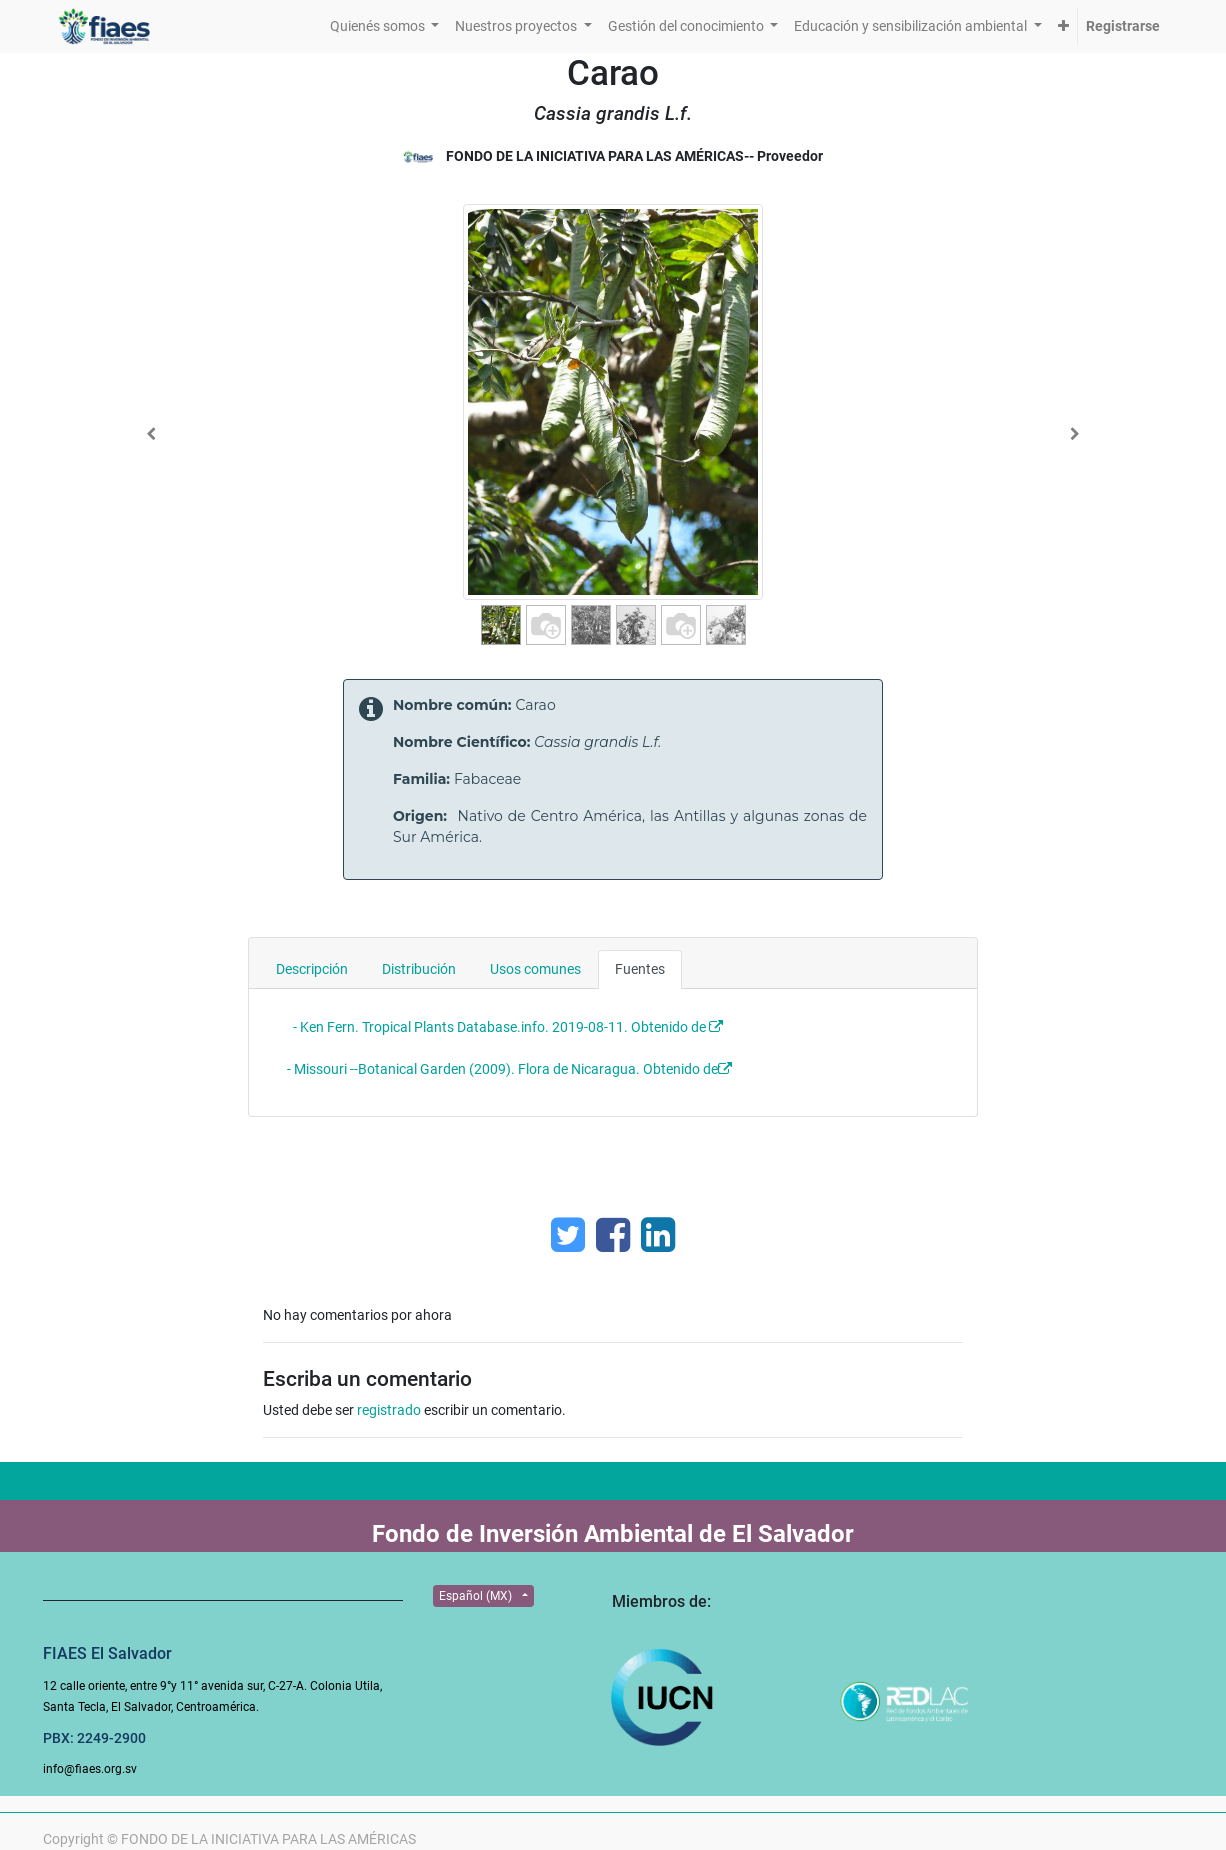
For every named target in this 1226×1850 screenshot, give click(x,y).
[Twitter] (568, 1235)
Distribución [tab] (419, 969)
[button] (1063, 26)
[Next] (1074, 434)
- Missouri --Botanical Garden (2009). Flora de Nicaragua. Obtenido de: (505, 1069)
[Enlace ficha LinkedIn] (658, 1235)
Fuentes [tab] (640, 969)
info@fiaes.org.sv (90, 1769)
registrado (389, 1410)
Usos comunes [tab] (535, 969)
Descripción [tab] (312, 969)
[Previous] (151, 434)
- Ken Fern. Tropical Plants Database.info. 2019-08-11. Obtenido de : (504, 1027)
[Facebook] (613, 1235)
